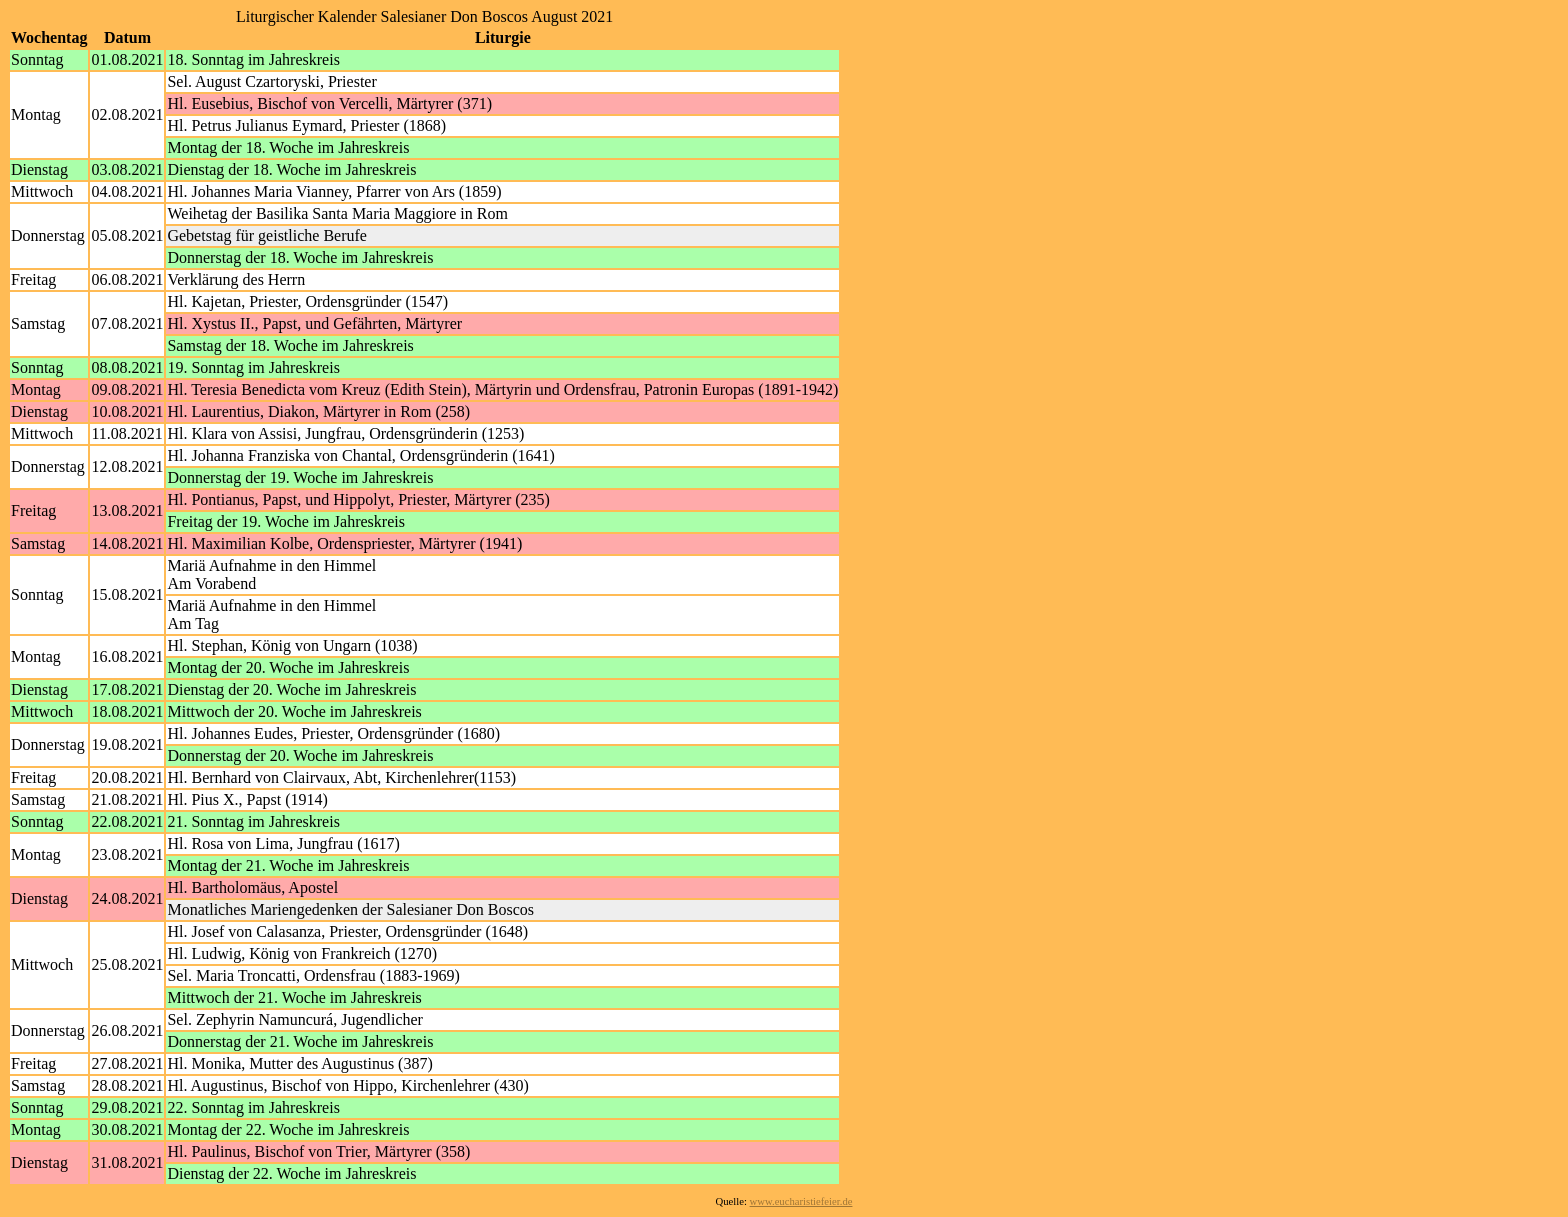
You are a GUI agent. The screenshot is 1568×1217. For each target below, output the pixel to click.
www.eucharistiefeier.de (801, 1201)
